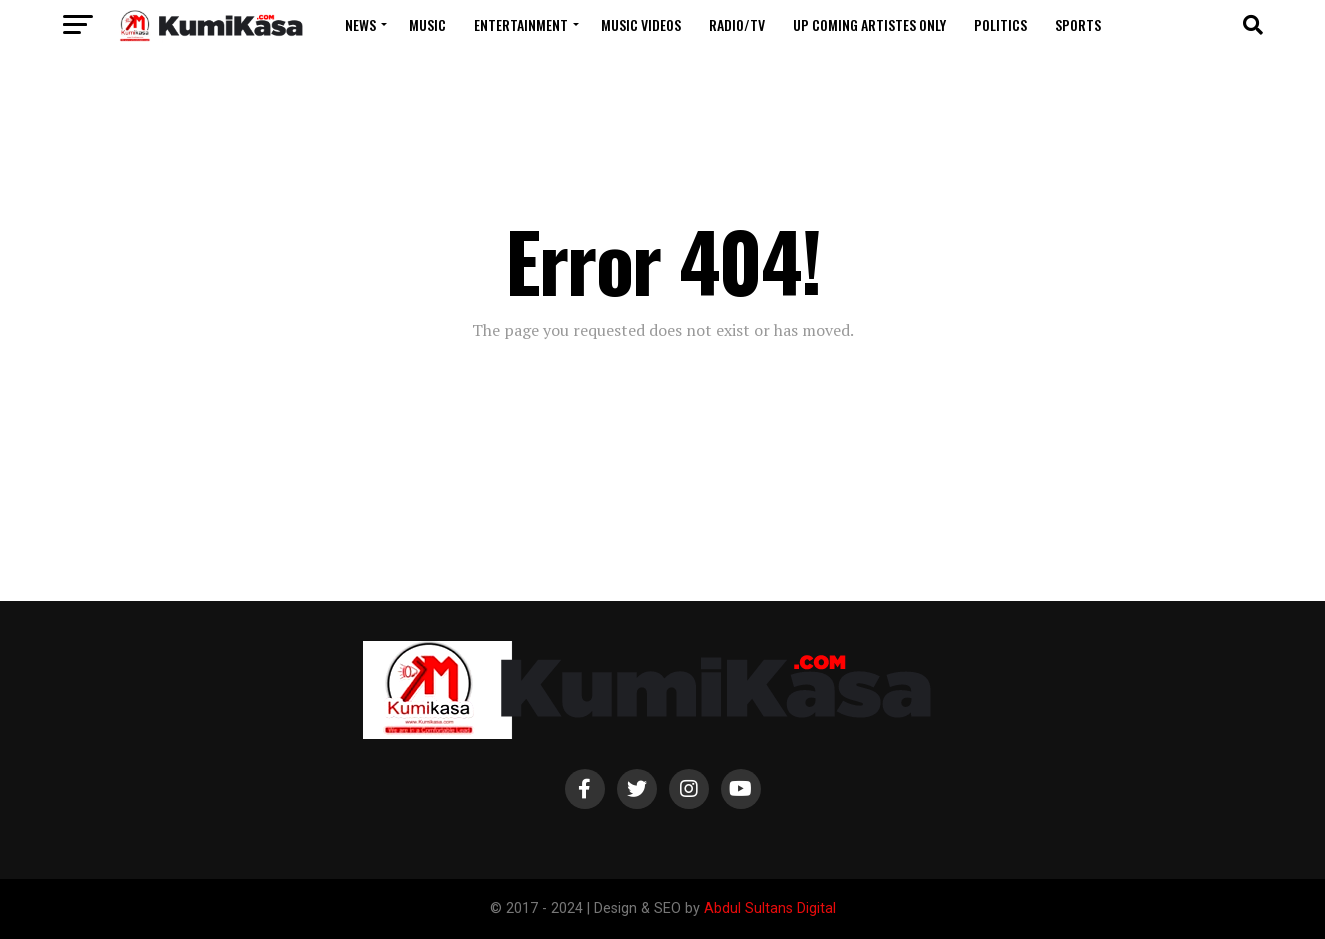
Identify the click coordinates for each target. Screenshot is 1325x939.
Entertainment (521, 24)
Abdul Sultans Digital (770, 908)
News (360, 24)
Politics (1000, 24)
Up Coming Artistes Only (869, 24)
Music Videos (641, 24)
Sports (1078, 24)
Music (427, 24)
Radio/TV (737, 24)
